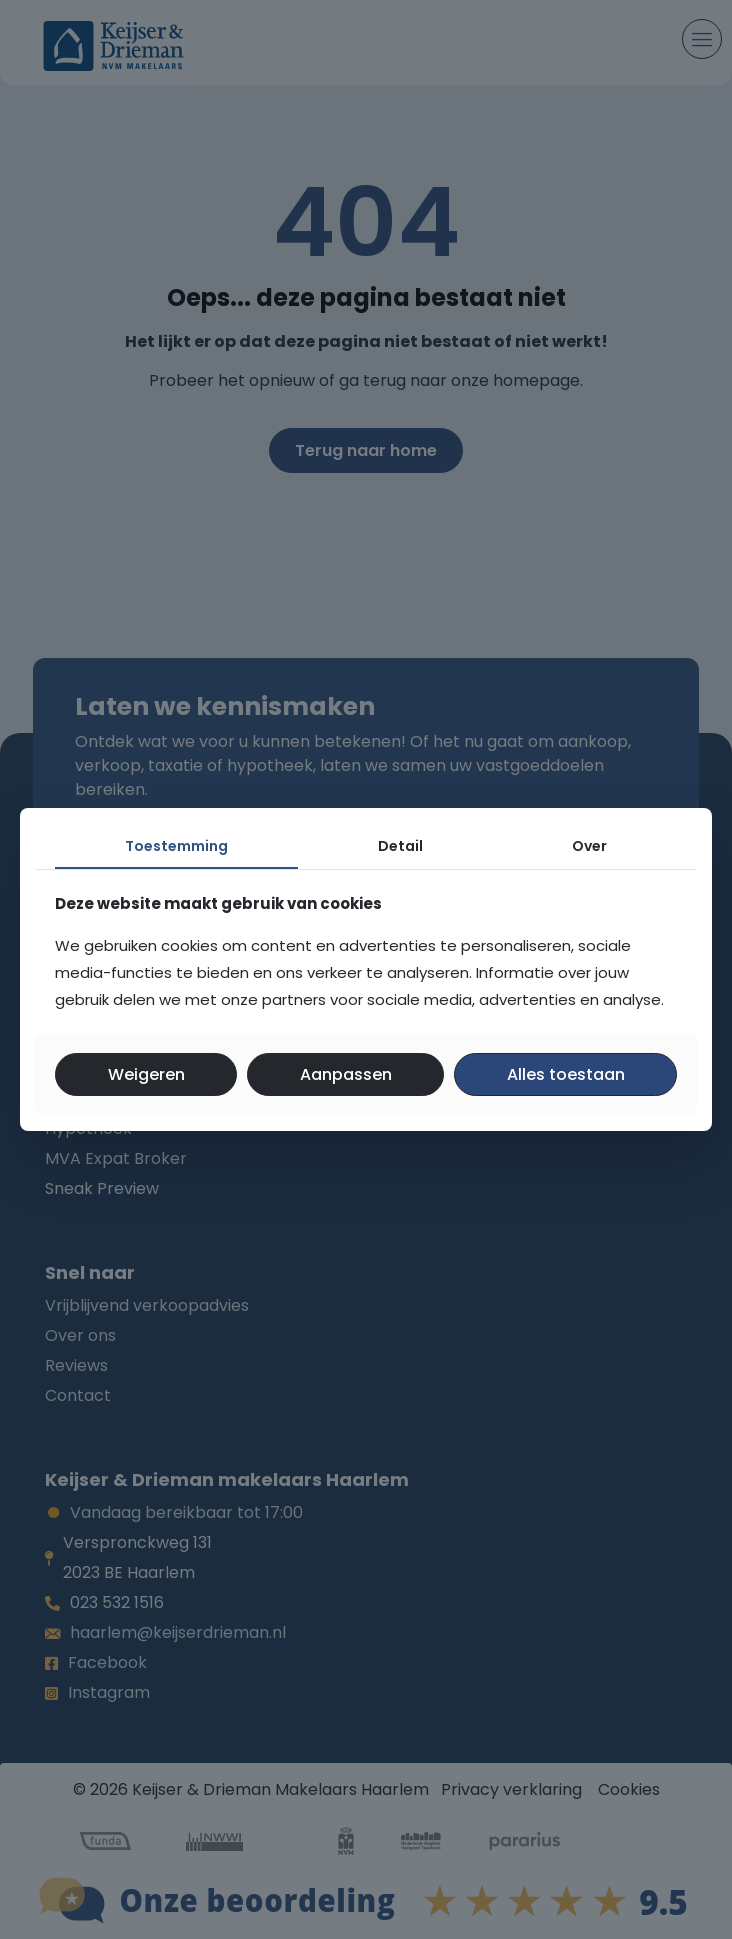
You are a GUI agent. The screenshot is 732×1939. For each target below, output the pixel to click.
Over (589, 846)
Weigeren (146, 1074)
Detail (400, 846)
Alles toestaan (566, 1074)
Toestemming (176, 846)
